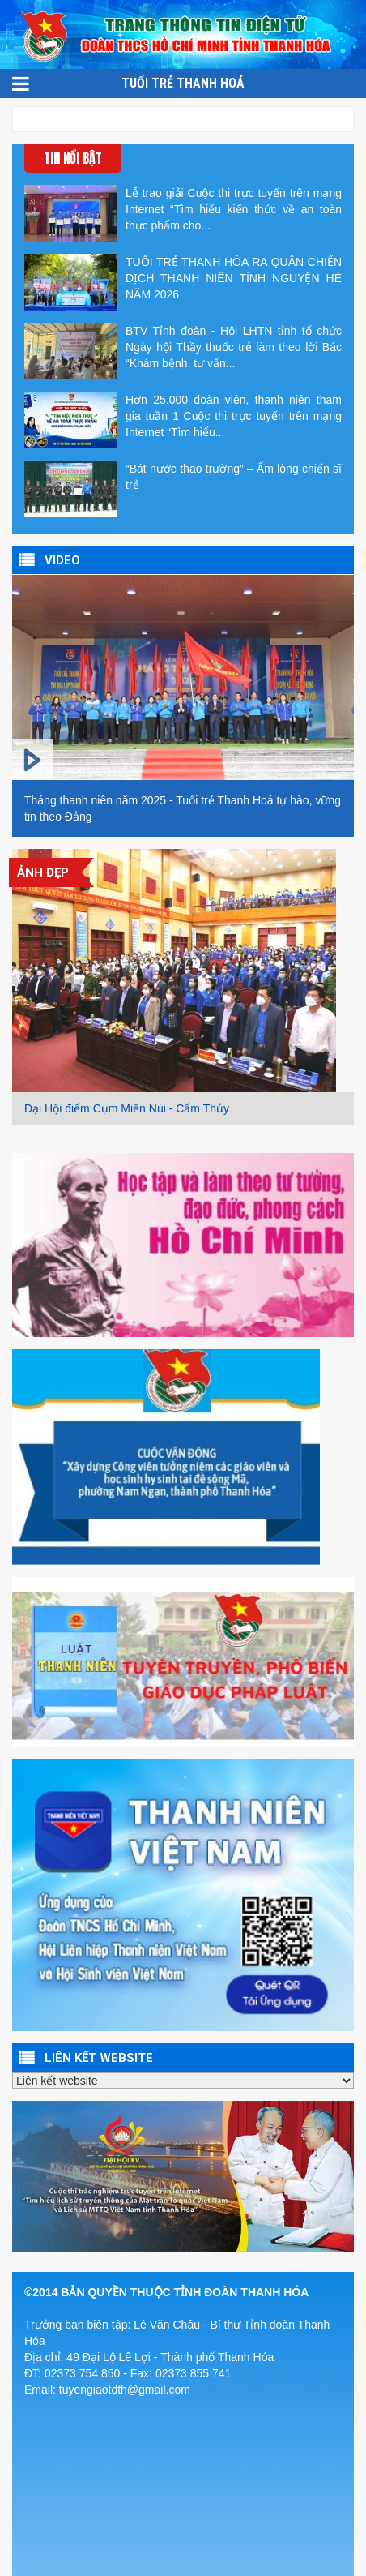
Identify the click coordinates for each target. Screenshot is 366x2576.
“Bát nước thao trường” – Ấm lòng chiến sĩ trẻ (183, 489)
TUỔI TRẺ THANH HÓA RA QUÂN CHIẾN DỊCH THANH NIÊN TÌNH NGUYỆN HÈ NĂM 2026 (183, 282)
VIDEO (62, 560)
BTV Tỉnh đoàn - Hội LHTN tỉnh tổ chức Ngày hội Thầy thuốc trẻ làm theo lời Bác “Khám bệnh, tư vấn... (183, 351)
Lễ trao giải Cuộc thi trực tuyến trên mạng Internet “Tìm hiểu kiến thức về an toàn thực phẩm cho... (183, 213)
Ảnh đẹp (43, 872)
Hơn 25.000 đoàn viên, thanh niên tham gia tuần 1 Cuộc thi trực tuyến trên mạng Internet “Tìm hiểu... (183, 420)
